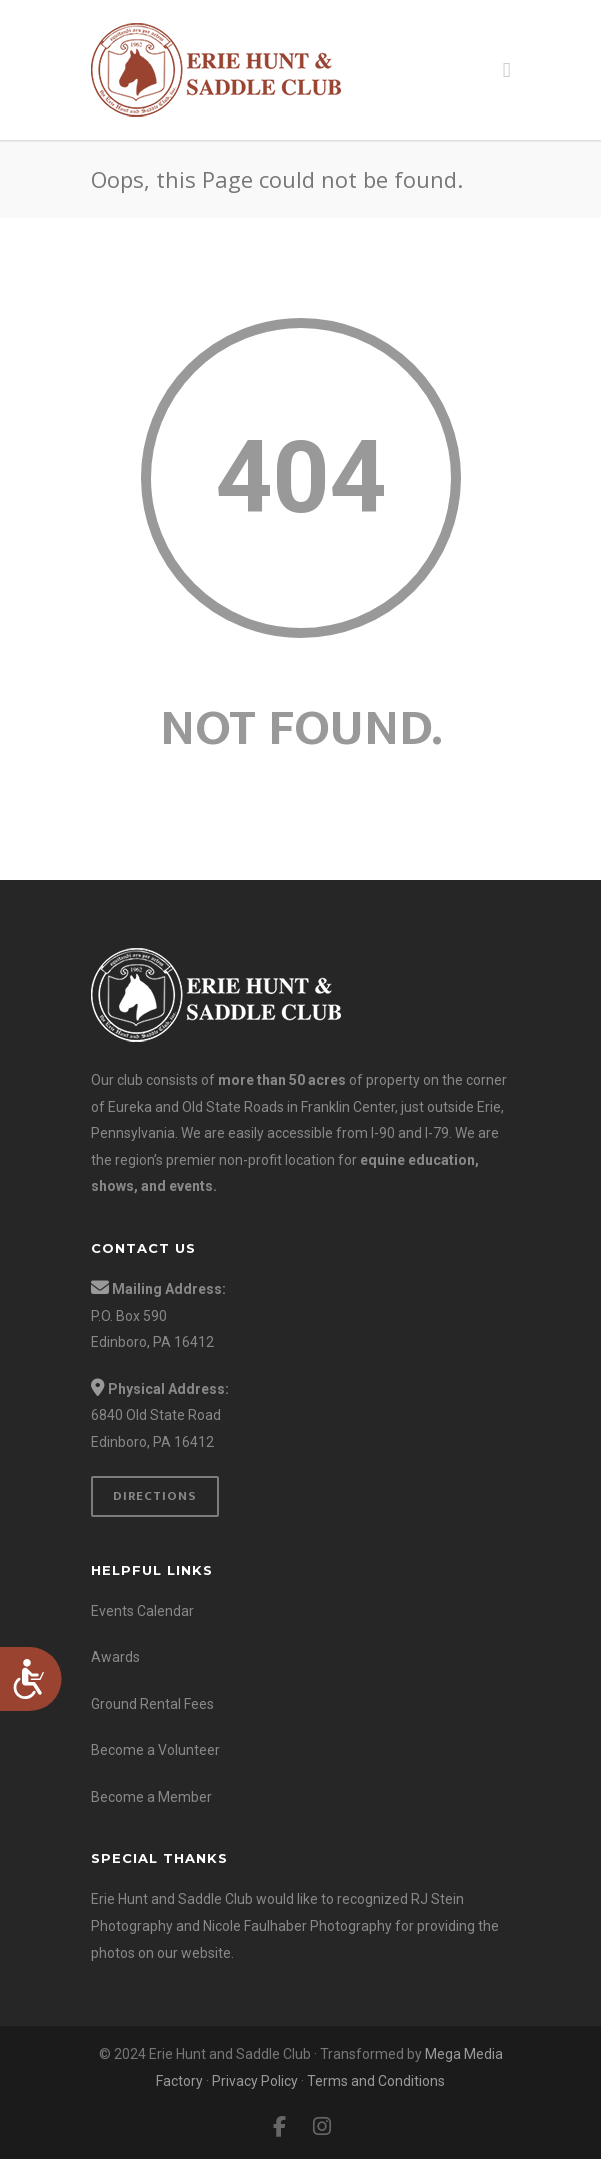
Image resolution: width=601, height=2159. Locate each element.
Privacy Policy (255, 2081)
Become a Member (151, 1797)
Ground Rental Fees (152, 1704)
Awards (115, 1657)
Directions (155, 1496)
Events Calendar (142, 1611)
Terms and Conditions (376, 2081)
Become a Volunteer (155, 1750)
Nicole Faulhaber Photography (297, 1926)
